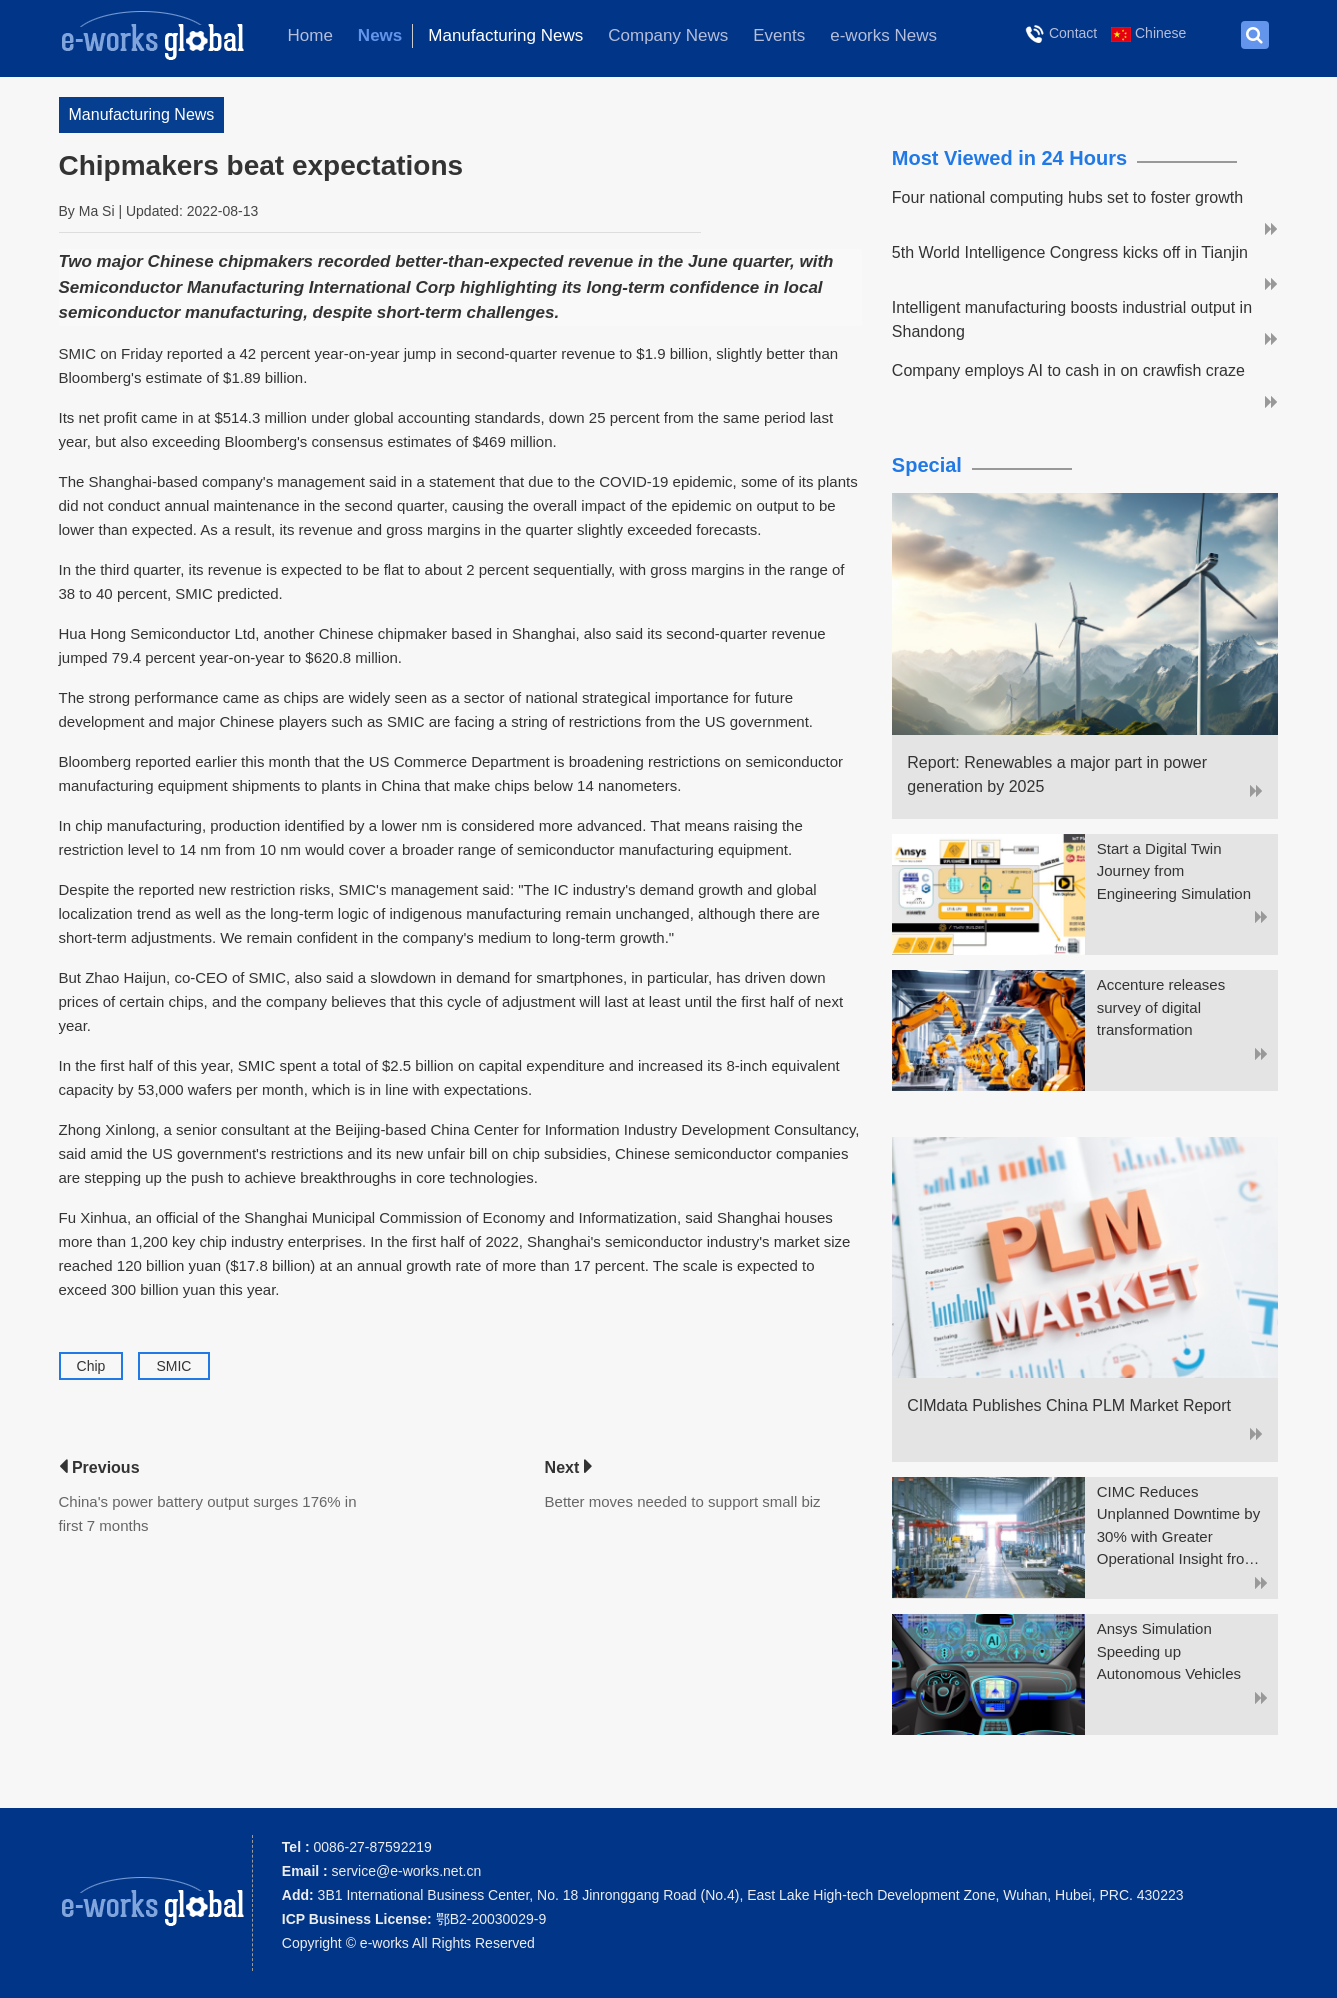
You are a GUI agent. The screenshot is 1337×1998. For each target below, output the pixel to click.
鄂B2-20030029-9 (414, 1919)
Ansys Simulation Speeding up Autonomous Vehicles (1169, 1651)
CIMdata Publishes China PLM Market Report (1069, 1405)
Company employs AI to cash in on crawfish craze (1068, 370)
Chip (91, 1366)
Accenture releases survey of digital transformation (1161, 1007)
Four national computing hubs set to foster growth (1067, 197)
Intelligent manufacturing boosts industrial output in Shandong (1072, 319)
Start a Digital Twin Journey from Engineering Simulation (1174, 871)
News (380, 35)
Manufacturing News (505, 35)
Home (310, 35)
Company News (668, 35)
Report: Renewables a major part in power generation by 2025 (1057, 774)
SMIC (173, 1366)
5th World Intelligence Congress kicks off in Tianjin (1070, 252)
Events (779, 35)
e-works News (883, 35)
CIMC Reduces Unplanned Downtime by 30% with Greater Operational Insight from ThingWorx (1178, 1527)
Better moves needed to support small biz (683, 1501)
